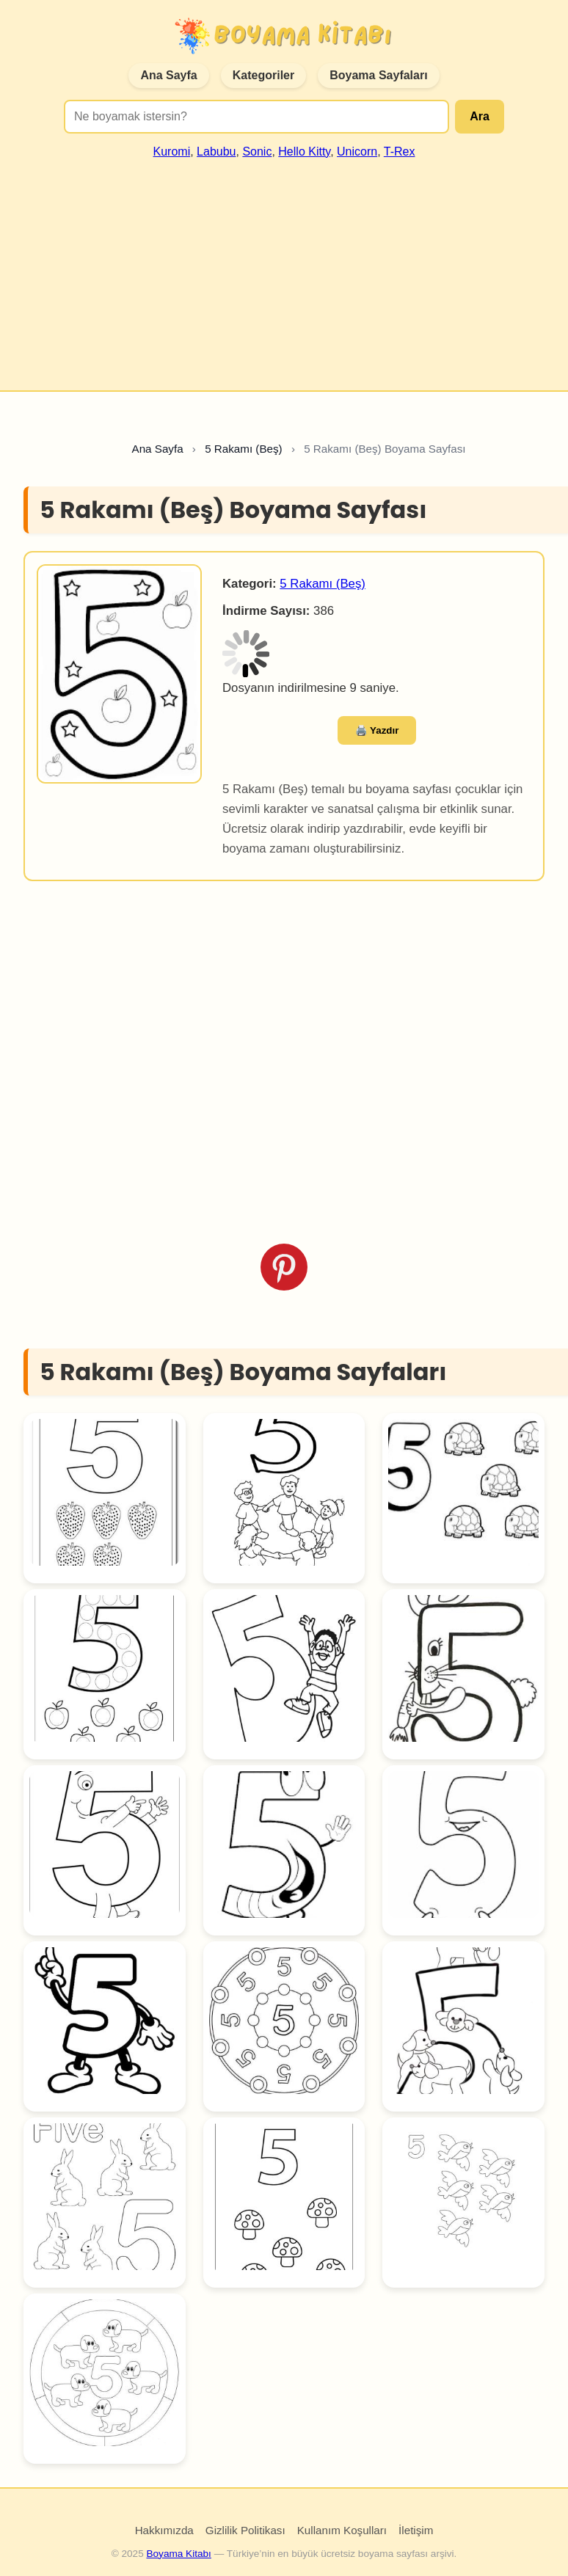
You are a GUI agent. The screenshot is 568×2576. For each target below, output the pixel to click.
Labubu (216, 151)
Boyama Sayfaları (378, 75)
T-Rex (399, 151)
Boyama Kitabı (178, 2553)
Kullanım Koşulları (342, 2530)
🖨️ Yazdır (377, 730)
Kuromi (172, 151)
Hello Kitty (304, 151)
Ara (479, 116)
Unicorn (357, 151)
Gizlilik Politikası (245, 2530)
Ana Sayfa (168, 75)
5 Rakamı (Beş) (322, 584)
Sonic (257, 151)
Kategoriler (263, 75)
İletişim (415, 2530)
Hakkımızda (164, 2530)
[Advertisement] (284, 268)
